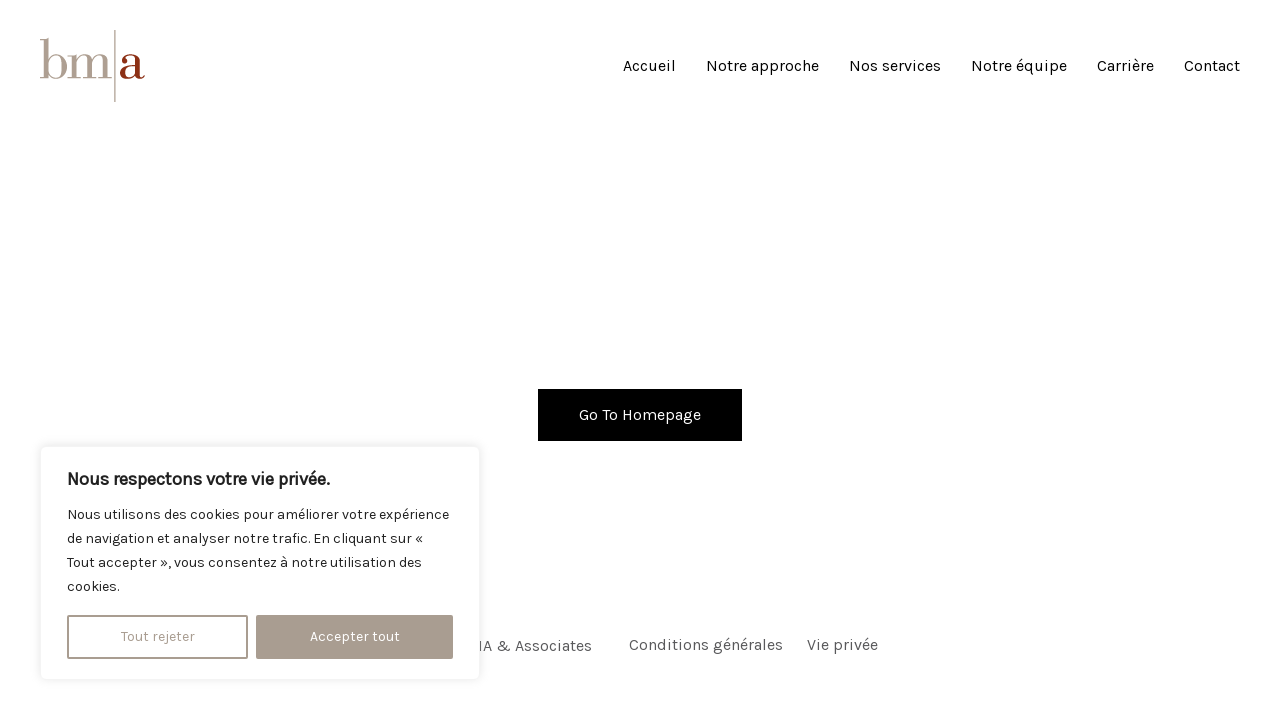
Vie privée (842, 644)
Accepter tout (355, 636)
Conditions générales (706, 644)
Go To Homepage (640, 414)
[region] (260, 563)
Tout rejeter (158, 636)
